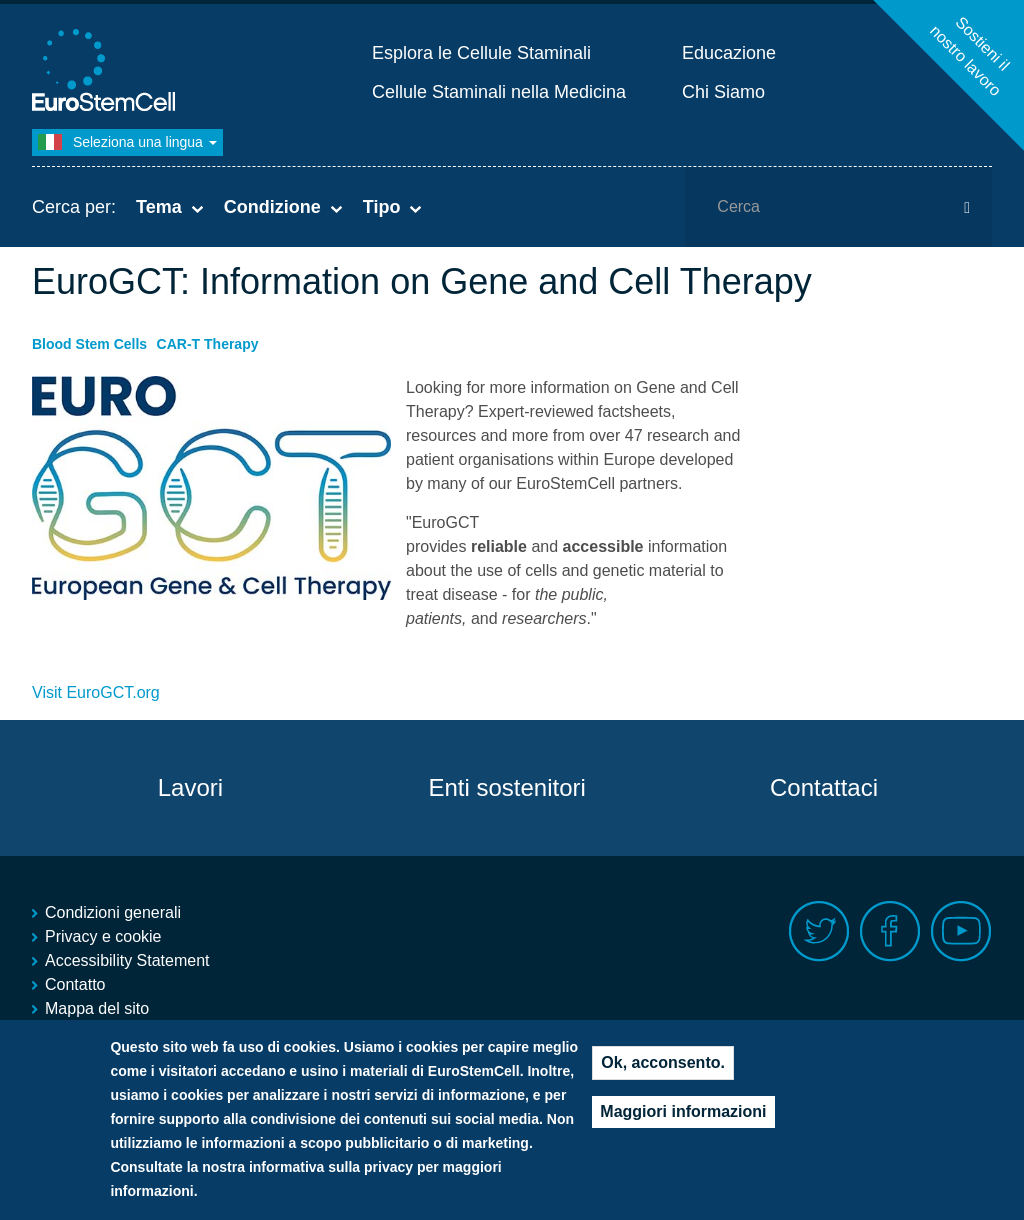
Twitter (819, 931)
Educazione (729, 53)
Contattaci (824, 787)
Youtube (961, 931)
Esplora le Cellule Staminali (481, 53)
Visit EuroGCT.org (96, 692)
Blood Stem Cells (89, 344)
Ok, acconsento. (663, 1066)
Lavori (190, 787)
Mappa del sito (97, 1008)
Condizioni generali (113, 912)
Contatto (75, 984)
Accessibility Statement (127, 960)
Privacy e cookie (103, 936)
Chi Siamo (723, 92)
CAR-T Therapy (208, 344)
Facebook (890, 931)
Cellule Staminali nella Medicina (499, 92)
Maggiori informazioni (683, 1115)
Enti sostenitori (506, 787)
